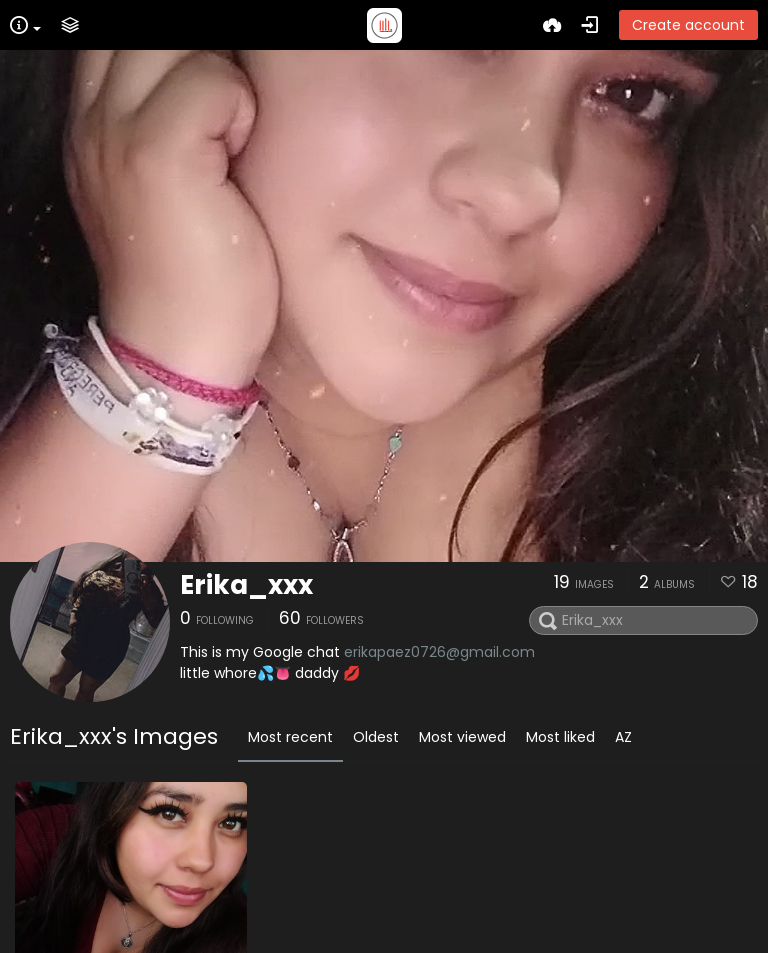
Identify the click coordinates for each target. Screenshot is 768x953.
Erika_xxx (246, 585)
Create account (688, 25)
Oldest (376, 737)
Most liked (560, 737)
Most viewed (462, 737)
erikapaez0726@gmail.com (439, 652)
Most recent (290, 737)
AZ (623, 737)
